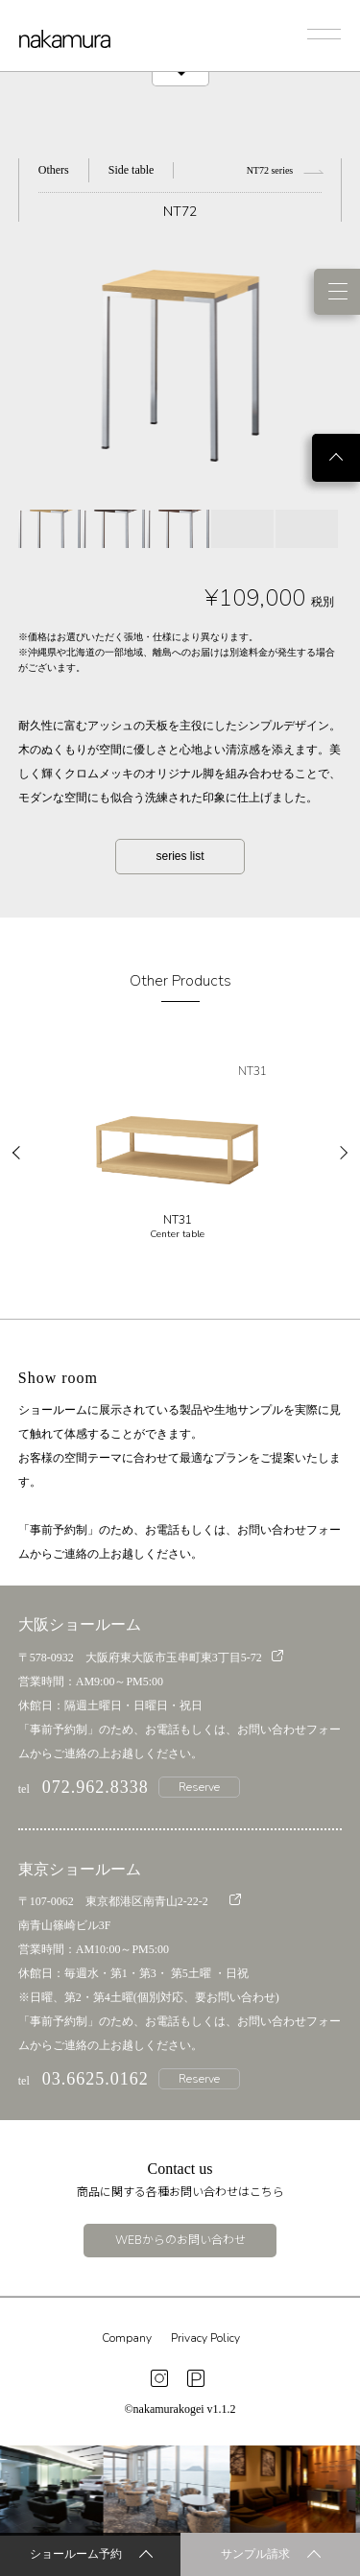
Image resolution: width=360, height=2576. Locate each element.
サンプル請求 (271, 2555)
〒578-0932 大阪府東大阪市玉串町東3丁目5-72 (150, 1657)
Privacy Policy (205, 2338)
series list (180, 856)
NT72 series (285, 170)
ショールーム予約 (91, 2555)
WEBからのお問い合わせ (180, 2240)
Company (127, 2338)
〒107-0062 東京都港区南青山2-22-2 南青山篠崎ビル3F (129, 1913)
